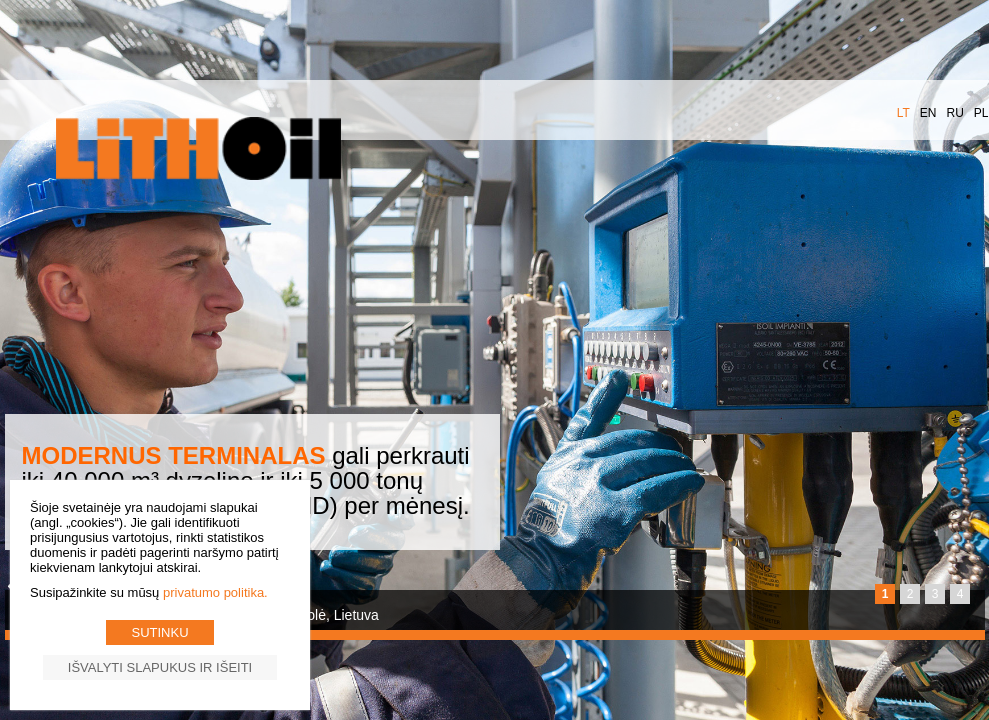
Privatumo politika (213, 592)
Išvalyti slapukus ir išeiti (160, 667)
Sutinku (159, 632)
